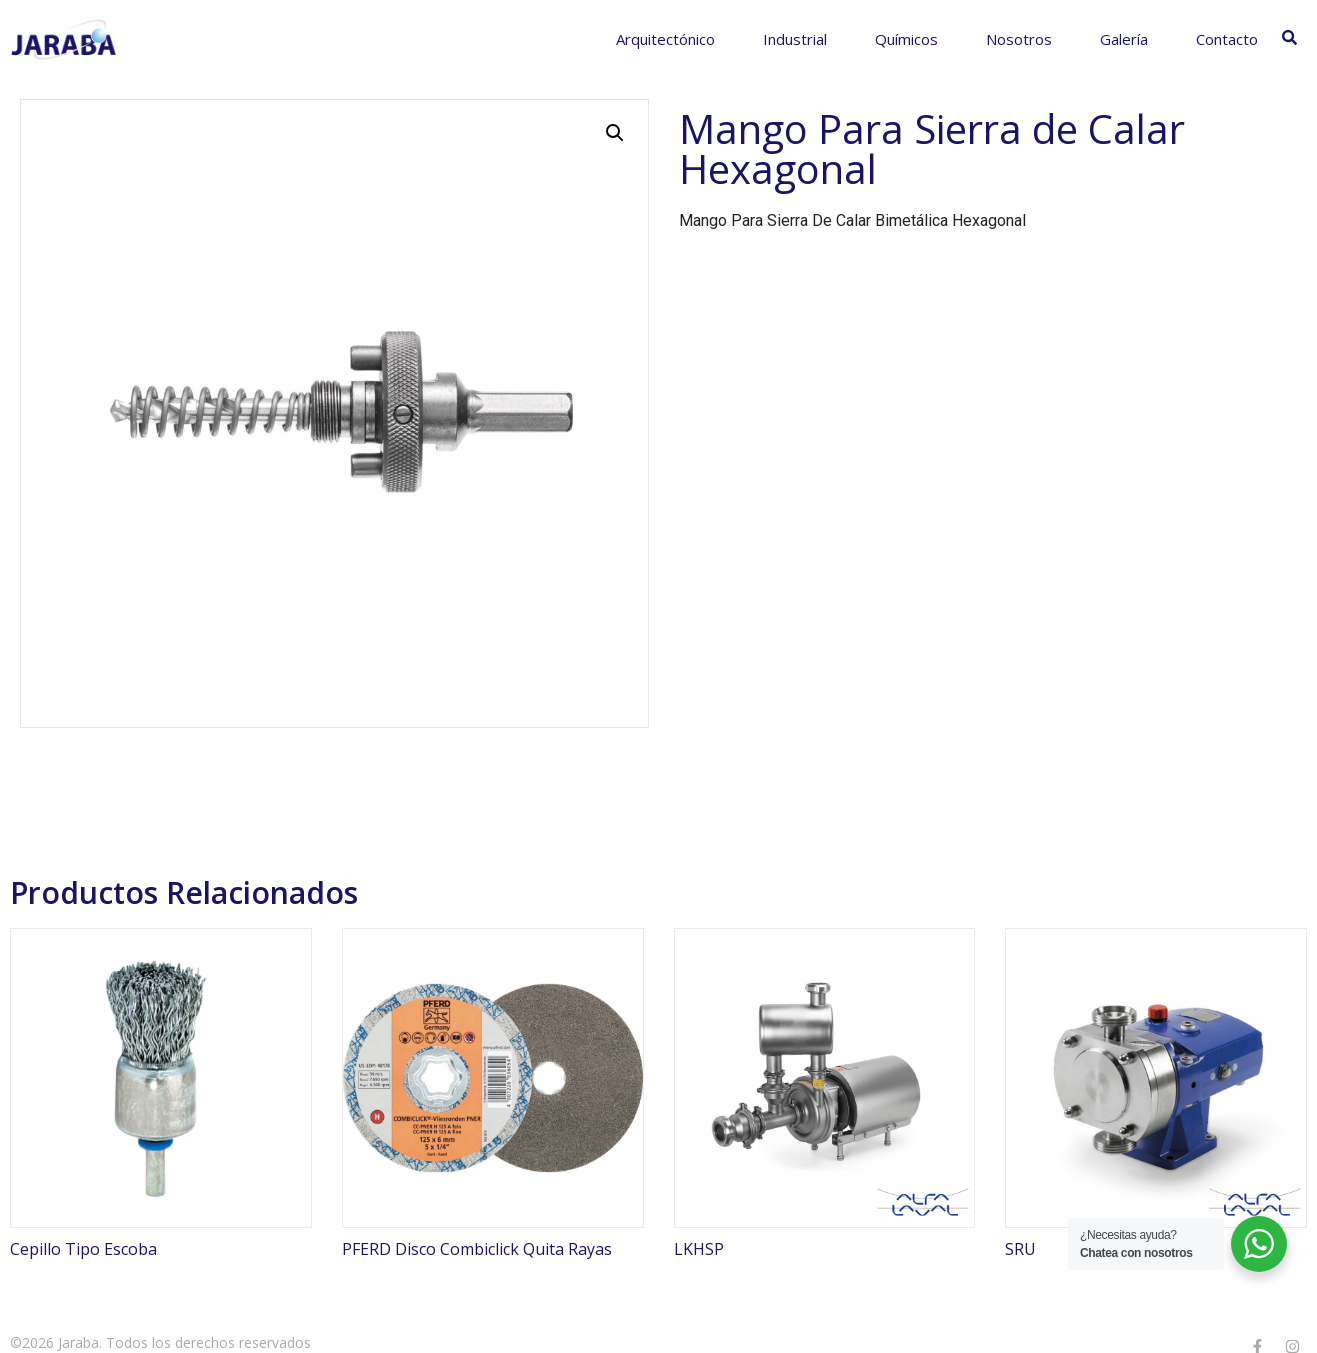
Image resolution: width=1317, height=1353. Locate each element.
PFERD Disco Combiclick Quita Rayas (477, 1249)
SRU (1020, 1249)
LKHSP (699, 1249)
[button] (615, 133)
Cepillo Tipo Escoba (83, 1249)
